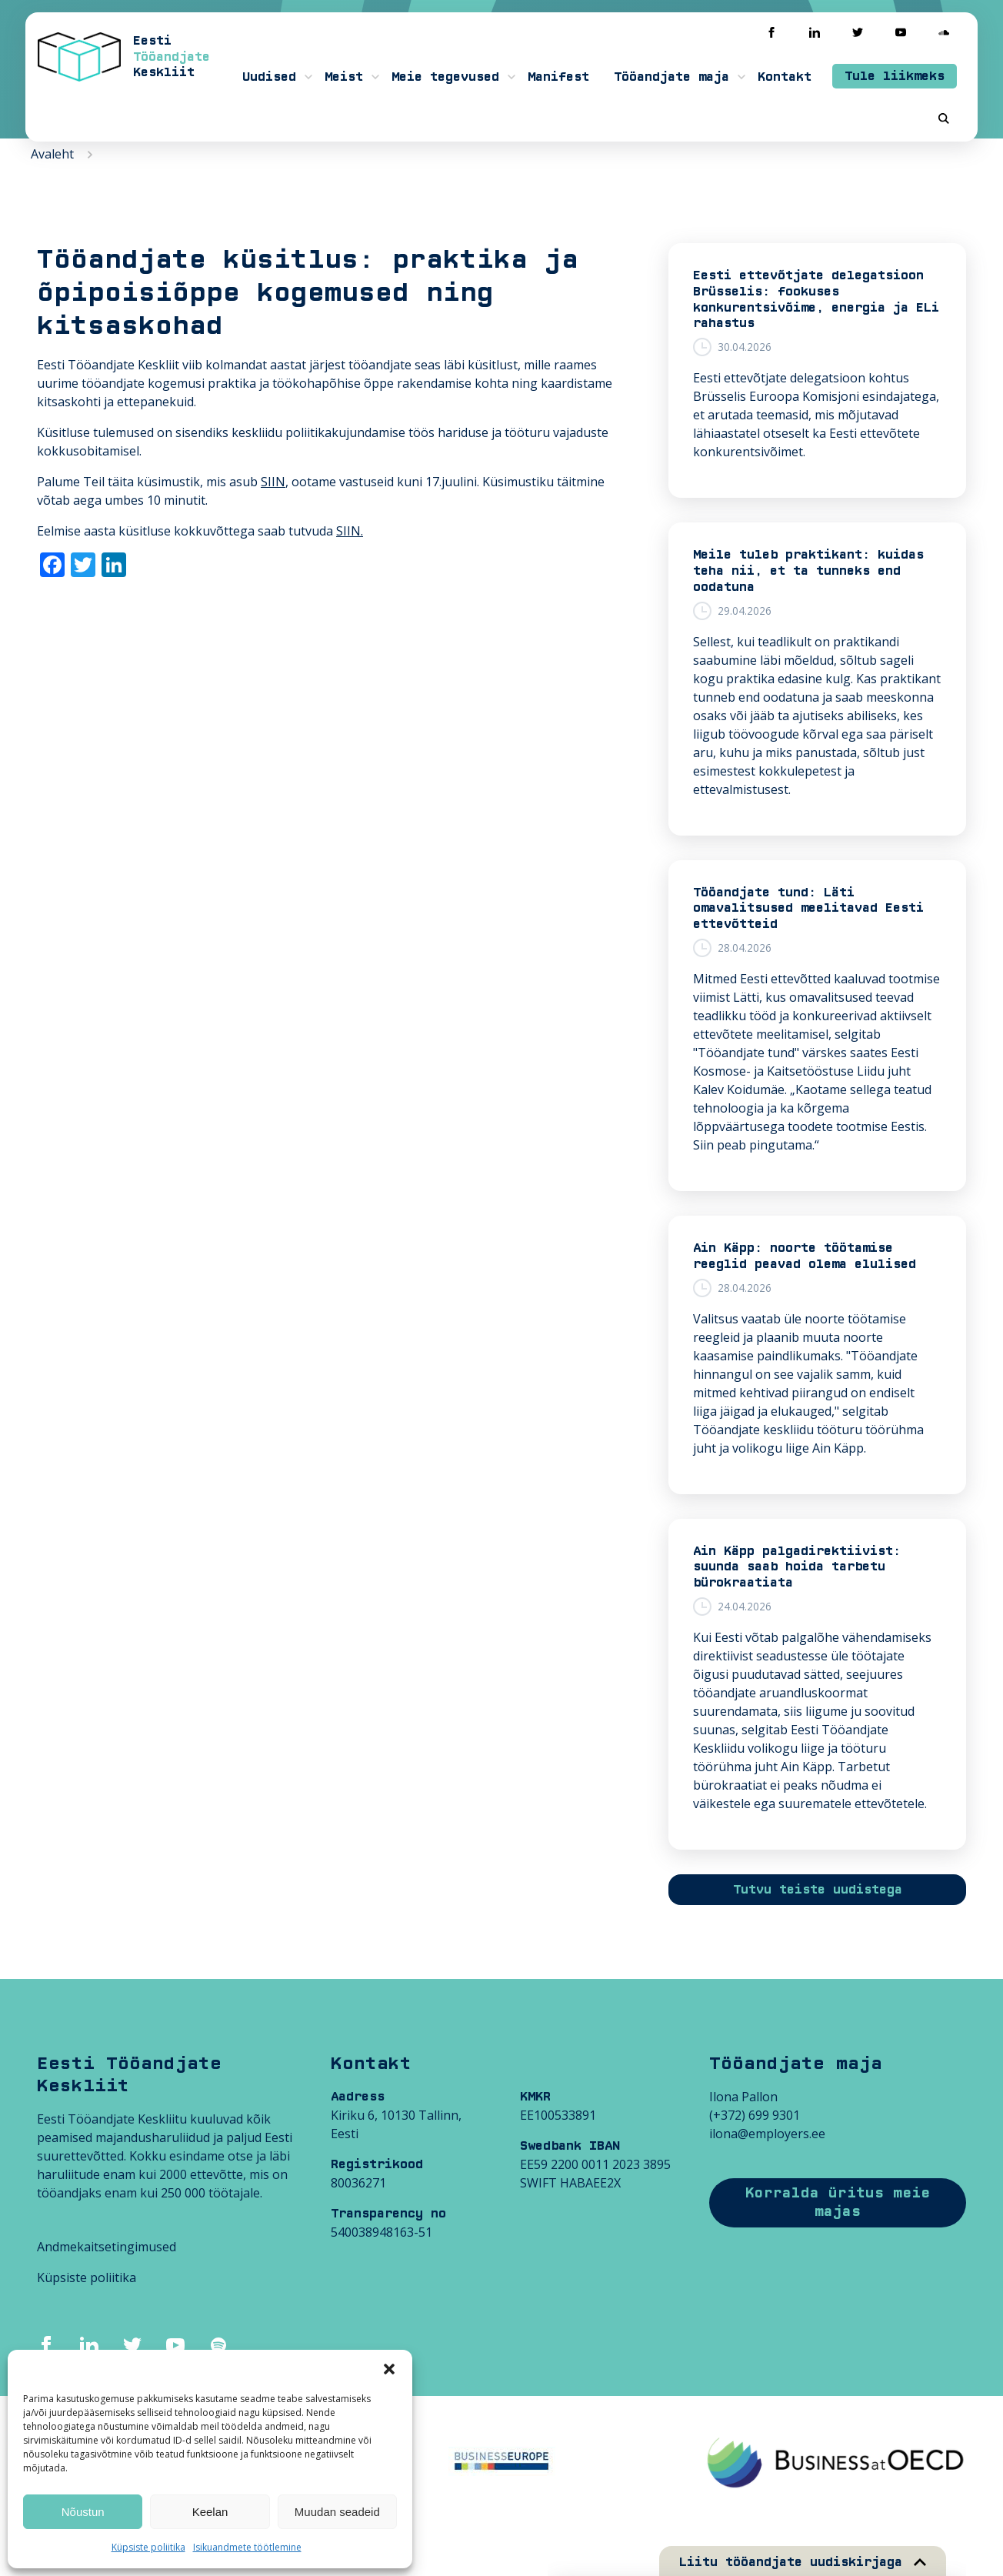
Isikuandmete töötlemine (247, 2547)
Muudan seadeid (337, 2511)
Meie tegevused (445, 77)
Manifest (558, 77)
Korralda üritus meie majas (837, 2202)
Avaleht (52, 153)
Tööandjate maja (671, 77)
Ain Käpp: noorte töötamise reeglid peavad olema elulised (804, 1256)
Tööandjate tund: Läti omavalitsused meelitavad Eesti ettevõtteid (808, 909)
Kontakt (784, 77)
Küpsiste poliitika (148, 2547)
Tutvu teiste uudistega (817, 1889)
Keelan (210, 2511)
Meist (344, 77)
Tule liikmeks (895, 76)
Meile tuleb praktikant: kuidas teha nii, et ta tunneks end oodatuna (808, 571)
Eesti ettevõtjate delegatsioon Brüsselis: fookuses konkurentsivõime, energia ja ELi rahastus (816, 299)
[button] (389, 2369)
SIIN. (349, 530)
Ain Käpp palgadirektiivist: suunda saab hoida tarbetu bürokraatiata (797, 1567)
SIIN (273, 481)
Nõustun (83, 2511)
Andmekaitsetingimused (106, 2246)
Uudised (269, 77)
